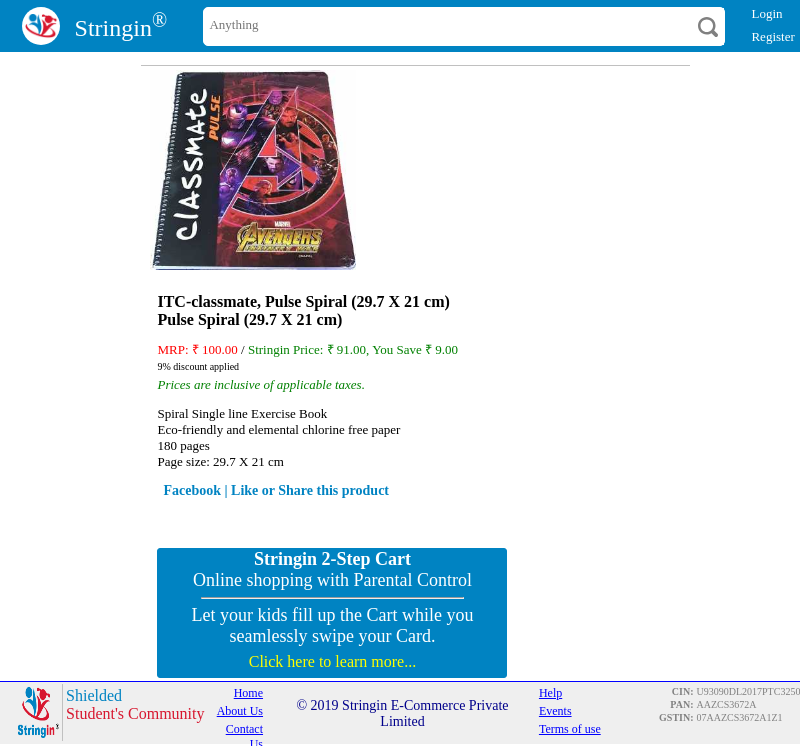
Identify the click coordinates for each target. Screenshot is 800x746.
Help (550, 693)
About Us (240, 711)
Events (555, 711)
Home (248, 693)
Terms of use (570, 729)
